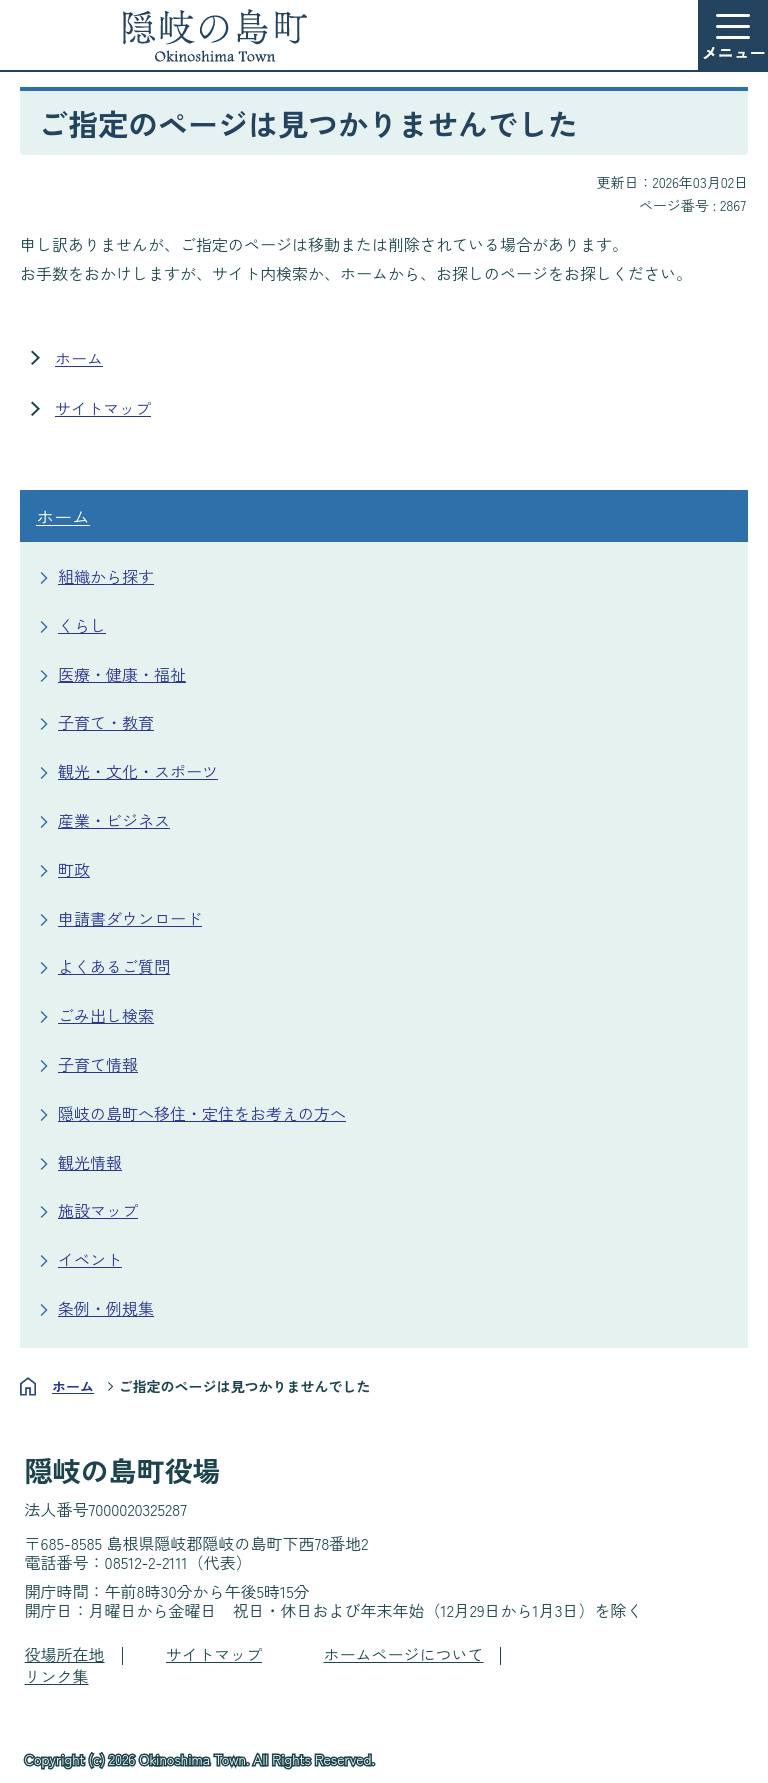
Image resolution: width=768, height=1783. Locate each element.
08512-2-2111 (146, 1562)
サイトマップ (103, 408)
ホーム (79, 358)
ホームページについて (403, 1654)
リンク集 (57, 1676)
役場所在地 (65, 1654)
